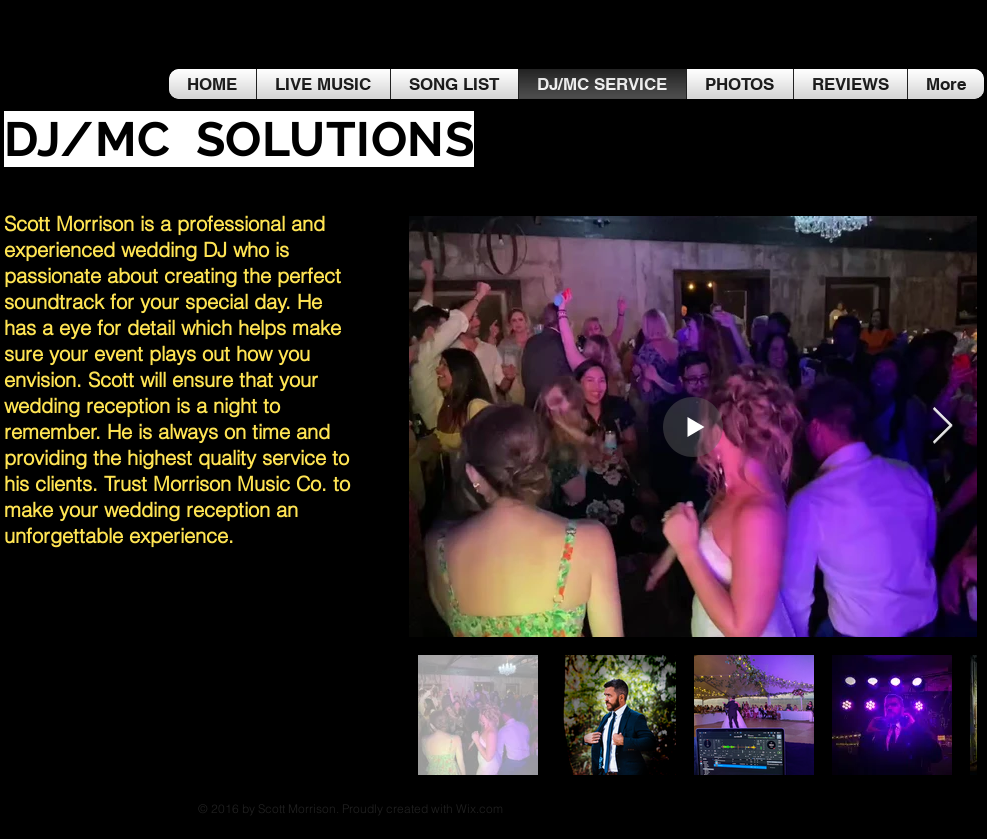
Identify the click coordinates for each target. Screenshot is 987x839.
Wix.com (479, 808)
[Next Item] (942, 426)
